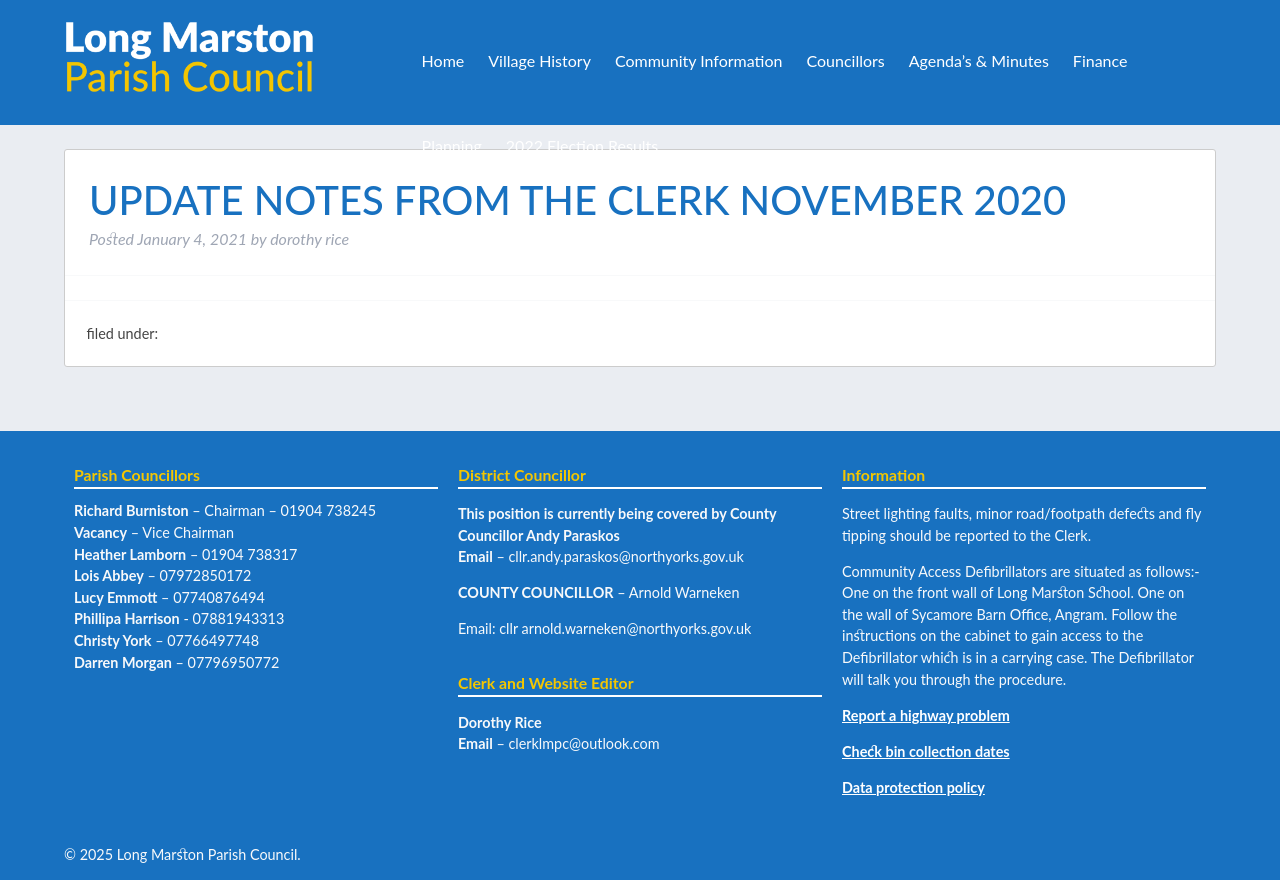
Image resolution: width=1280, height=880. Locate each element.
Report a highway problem (926, 715)
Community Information (699, 60)
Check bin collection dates (926, 751)
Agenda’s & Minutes (979, 60)
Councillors (845, 60)
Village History (539, 60)
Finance (1100, 60)
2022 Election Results (582, 145)
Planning (452, 145)
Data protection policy (913, 787)
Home (443, 60)
